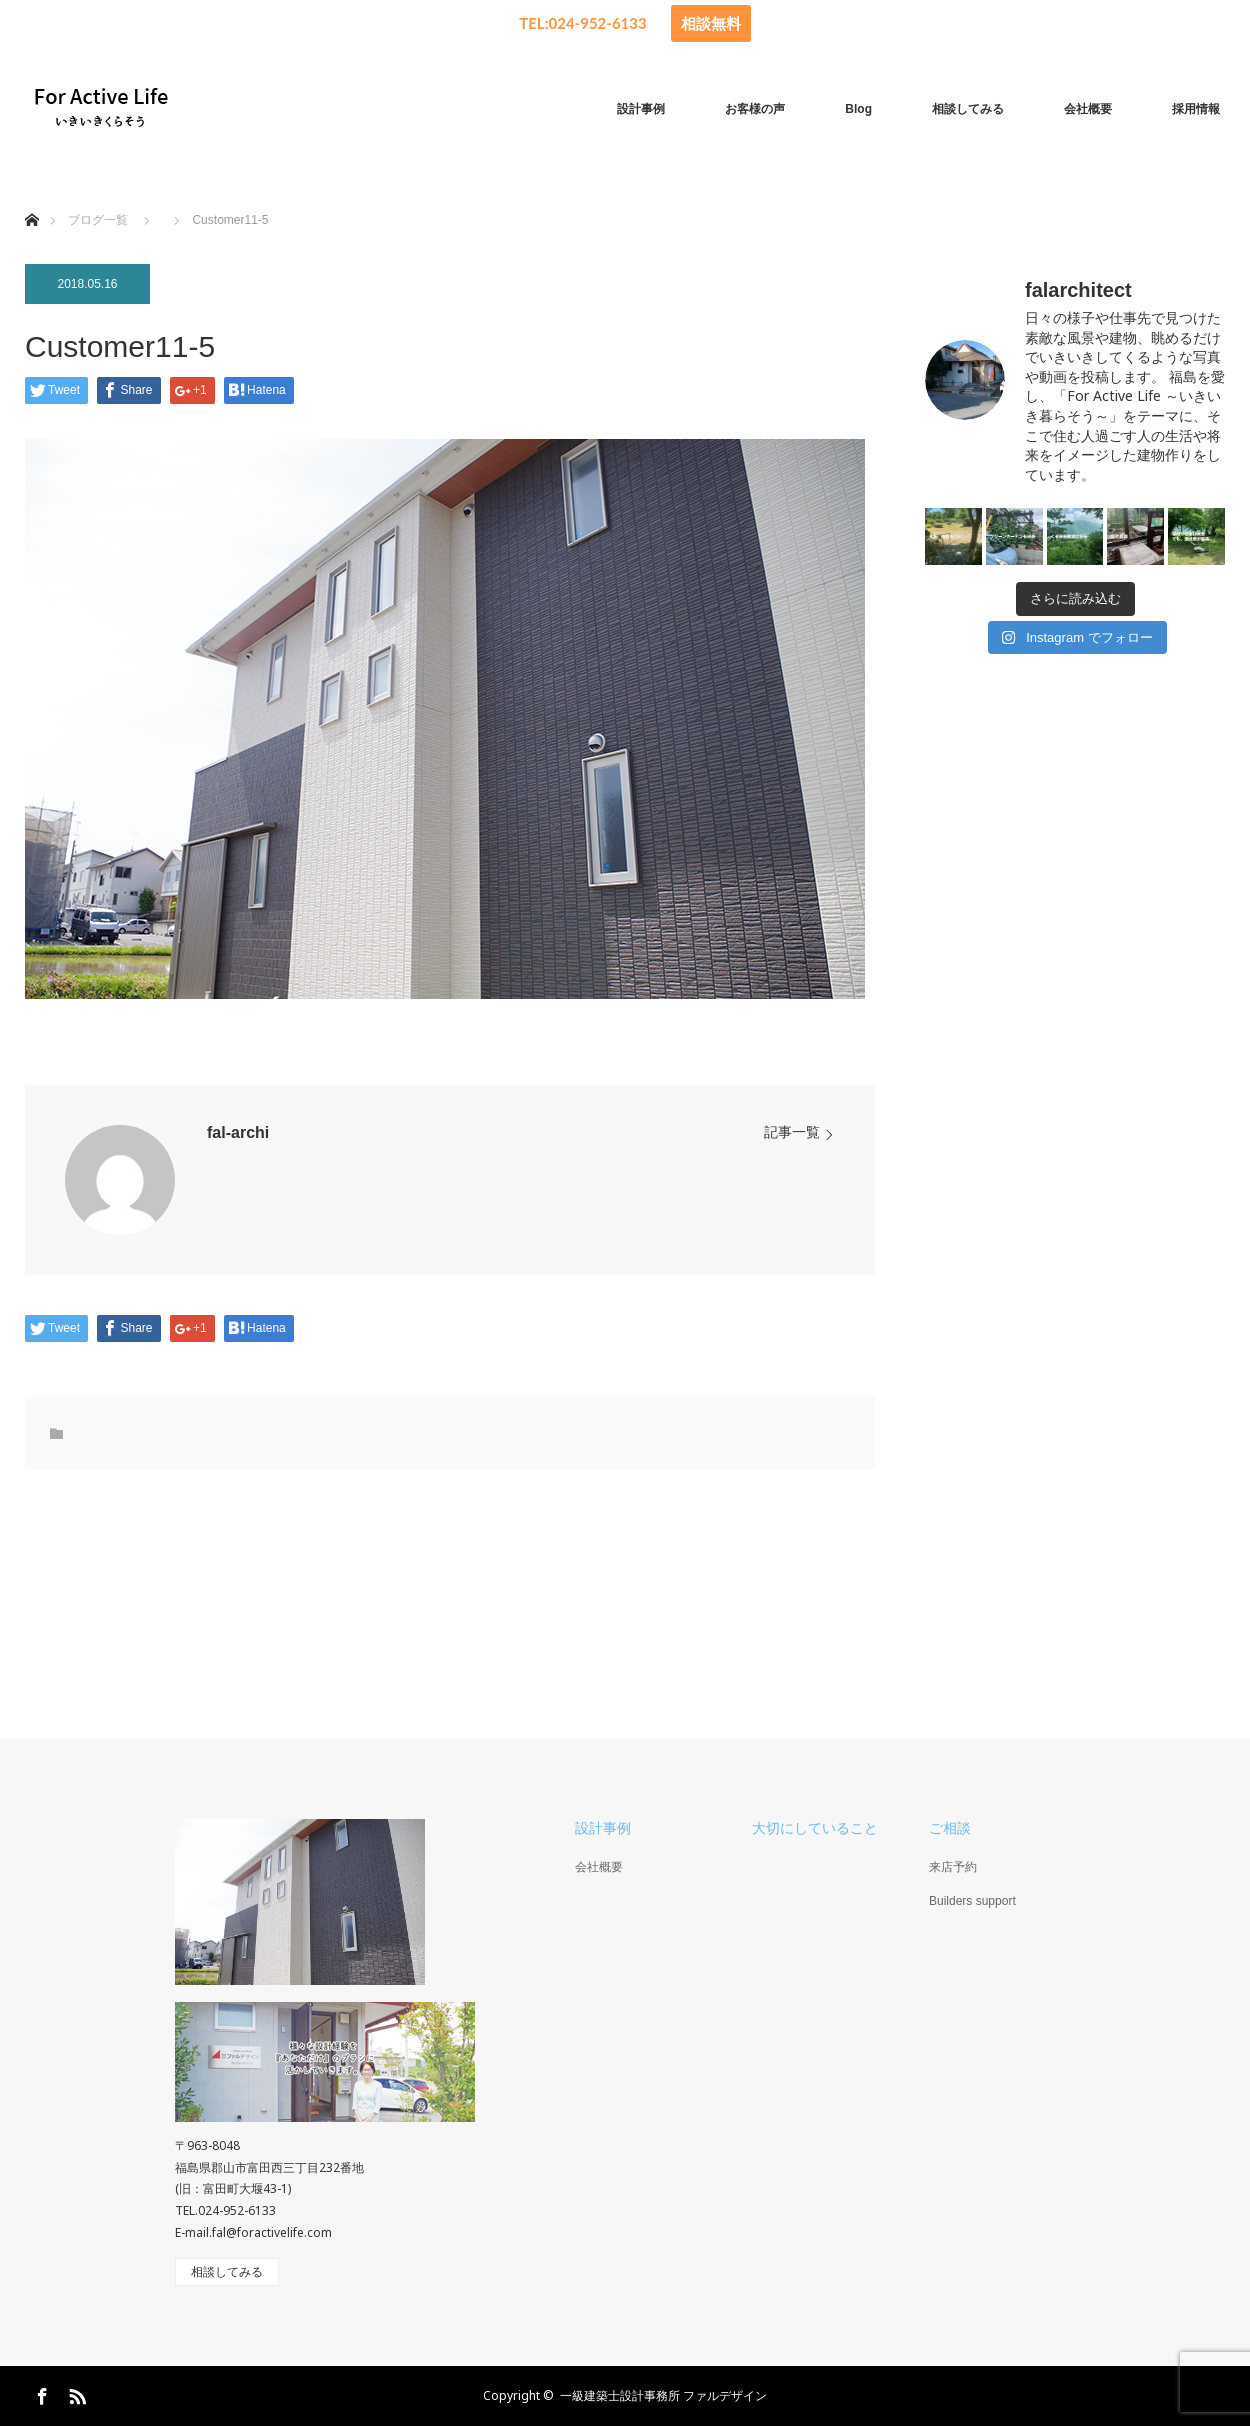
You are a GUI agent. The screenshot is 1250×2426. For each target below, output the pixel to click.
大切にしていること (815, 1828)
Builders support (972, 1901)
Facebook (40, 2393)
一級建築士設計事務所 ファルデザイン (663, 2395)
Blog (858, 109)
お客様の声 (755, 109)
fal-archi (238, 1132)
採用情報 (1196, 109)
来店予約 (953, 1867)
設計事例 (641, 109)
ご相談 (950, 1828)
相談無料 (711, 23)
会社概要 (1088, 109)
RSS (75, 2393)
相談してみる (968, 109)
